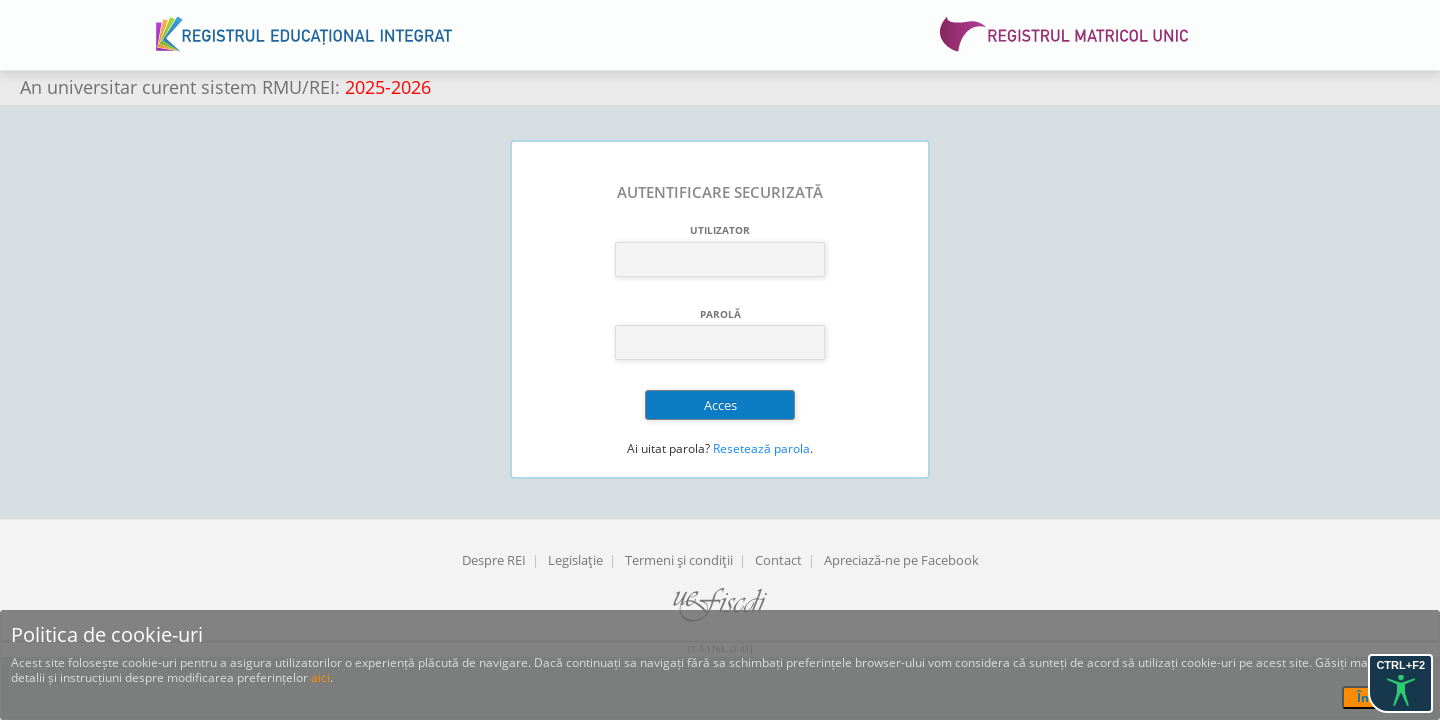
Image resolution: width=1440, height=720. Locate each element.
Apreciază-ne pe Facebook (901, 560)
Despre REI (494, 560)
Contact (778, 560)
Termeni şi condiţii (679, 560)
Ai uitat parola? (668, 448)
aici (320, 677)
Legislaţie (575, 560)
